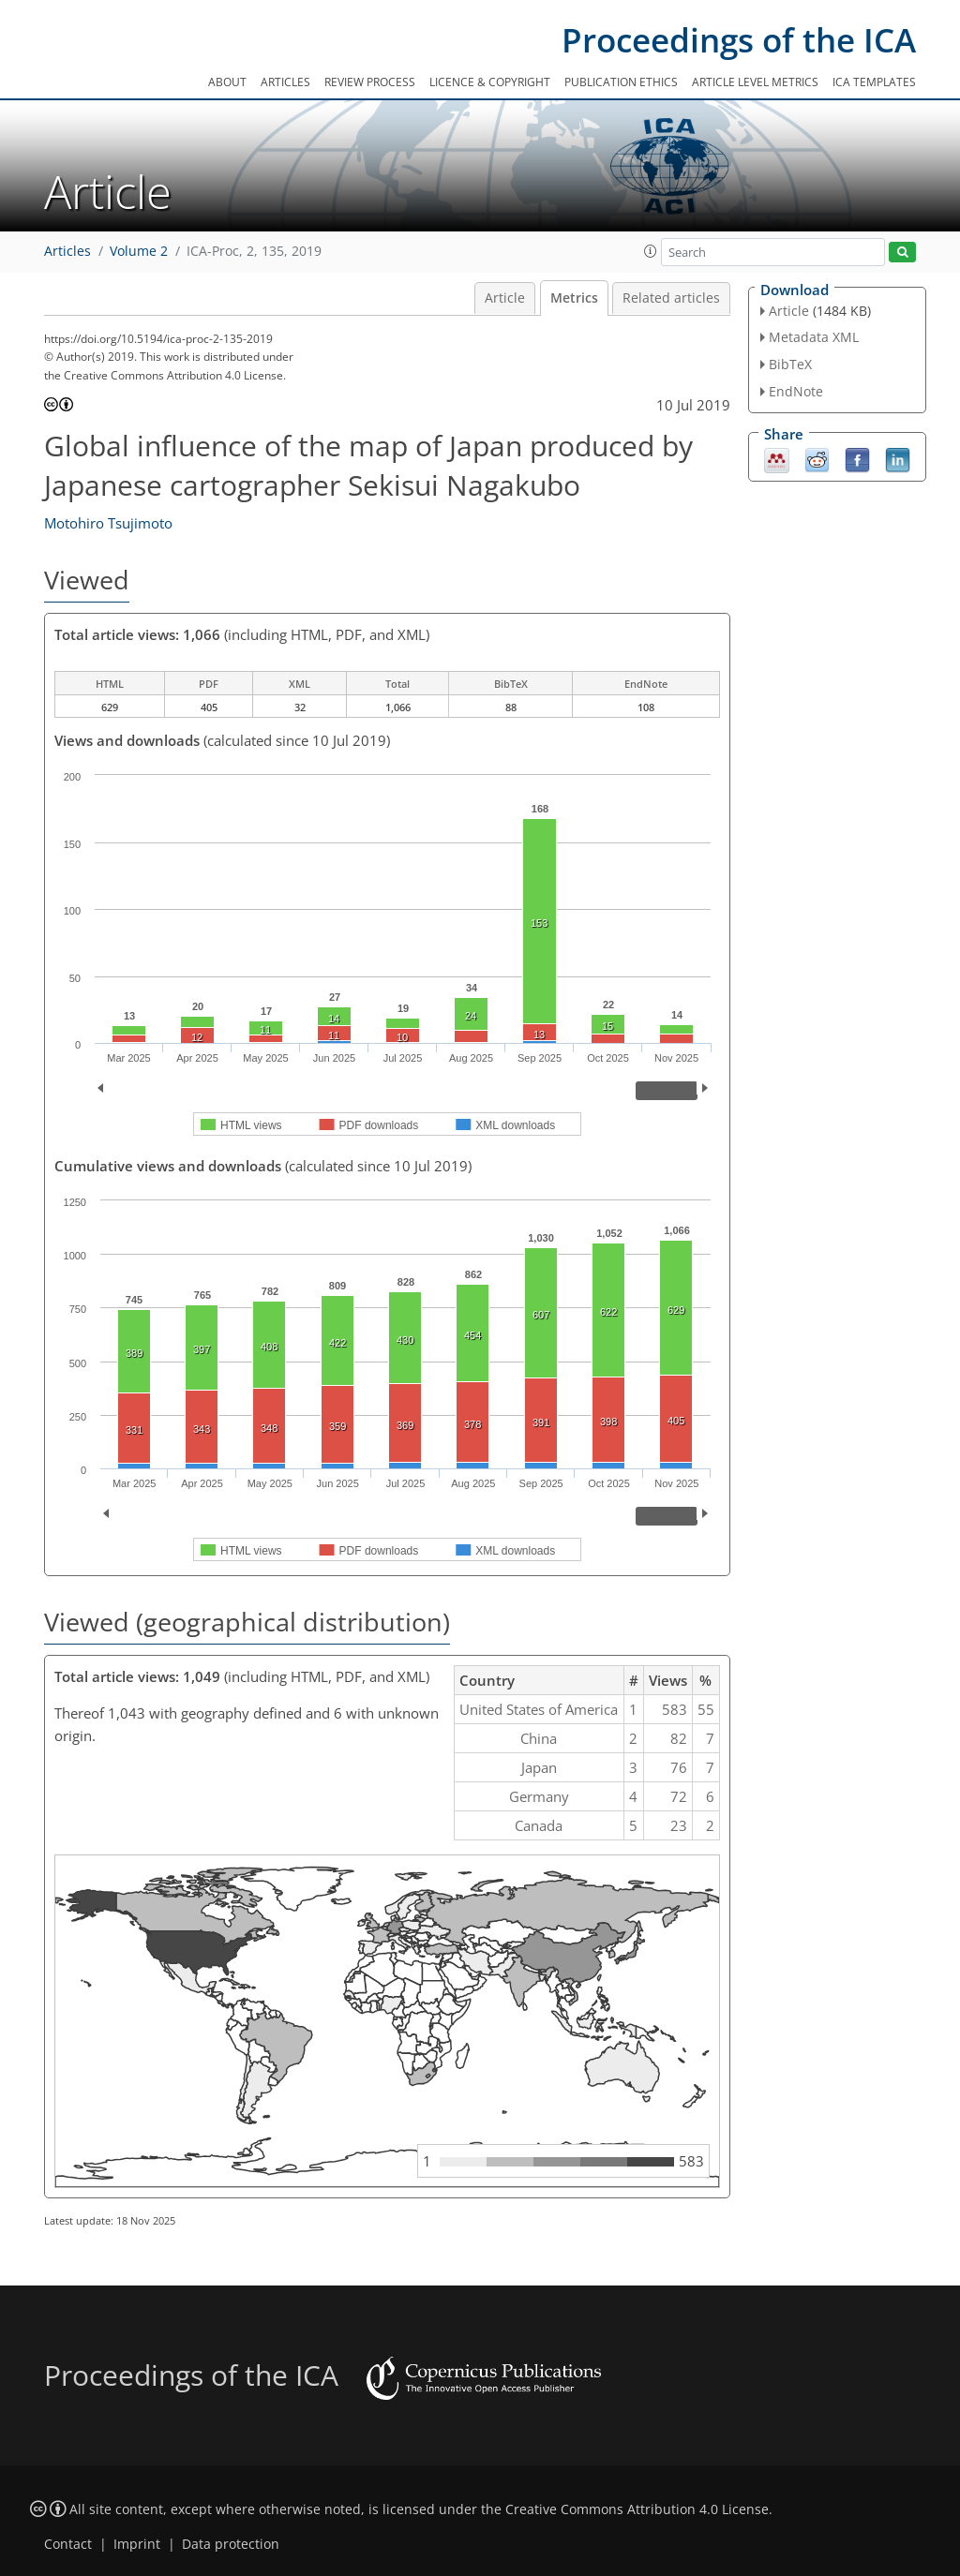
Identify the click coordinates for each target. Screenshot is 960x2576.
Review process (369, 82)
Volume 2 (139, 251)
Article (505, 298)
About (227, 82)
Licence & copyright (489, 82)
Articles (285, 82)
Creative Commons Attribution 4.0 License (637, 2509)
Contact (68, 2544)
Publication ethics (621, 82)
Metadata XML (814, 337)
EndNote (796, 391)
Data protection (230, 2544)
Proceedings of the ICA (739, 40)
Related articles (671, 298)
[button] (650, 251)
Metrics (574, 298)
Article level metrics (755, 82)
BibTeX (790, 364)
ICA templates (874, 82)
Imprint (136, 2544)
